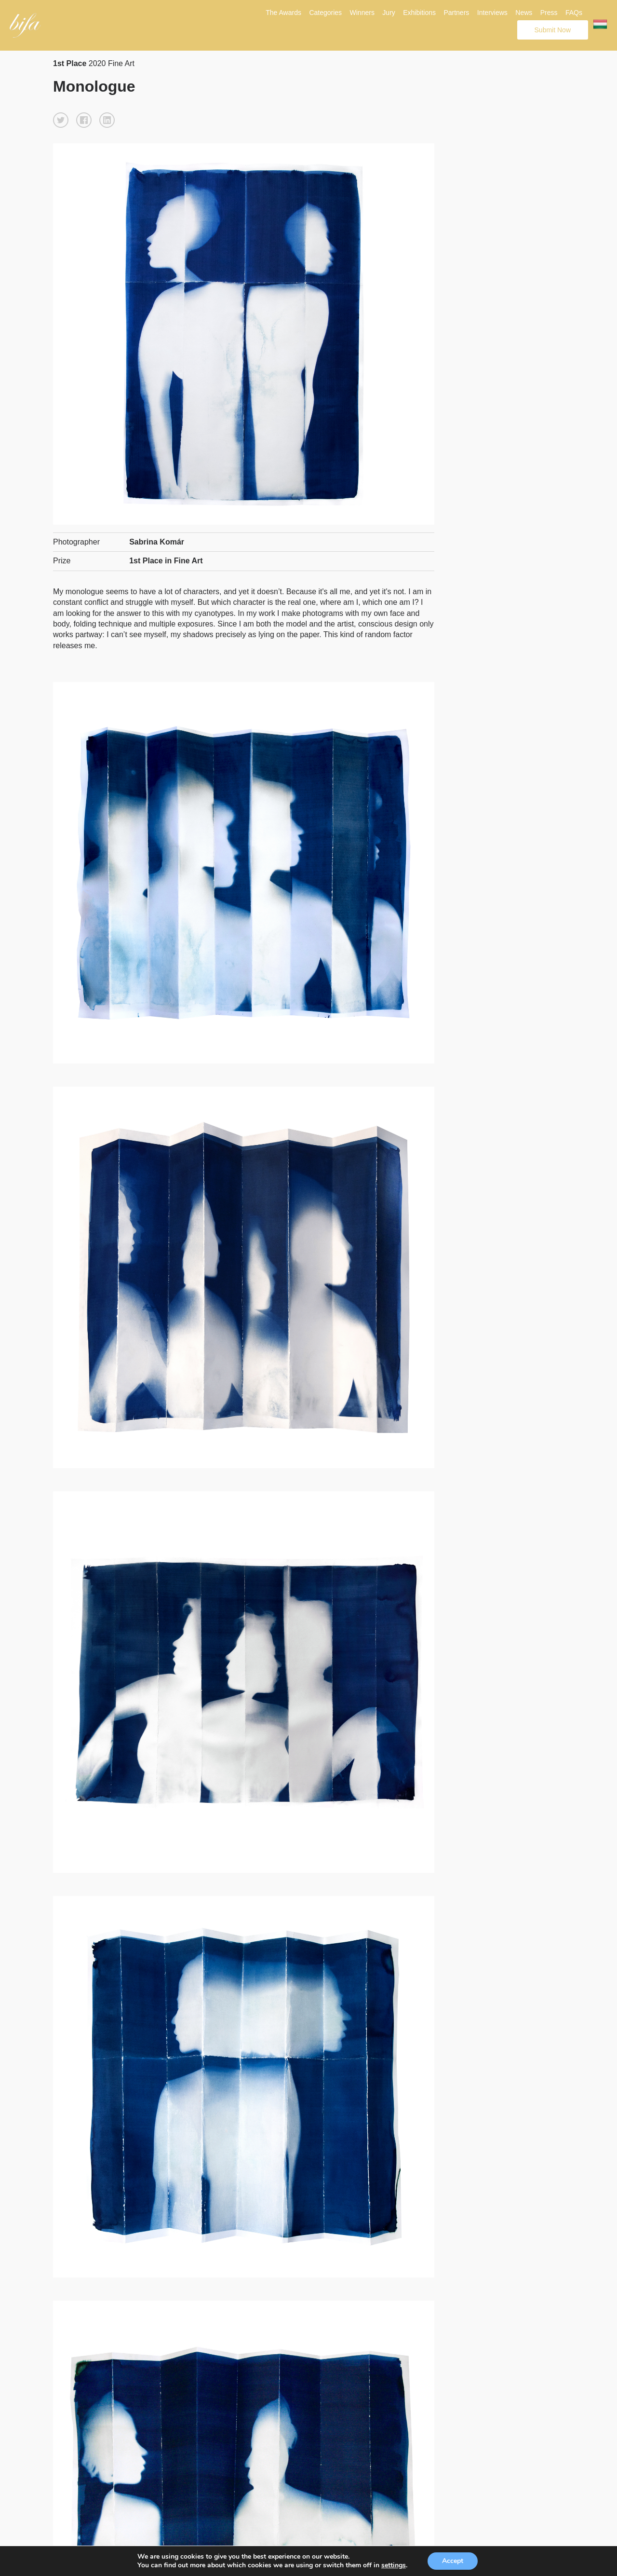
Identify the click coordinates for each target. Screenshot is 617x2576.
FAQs (573, 12)
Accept (452, 2560)
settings (393, 2565)
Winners (362, 12)
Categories (325, 12)
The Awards (283, 12)
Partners (456, 12)
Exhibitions (419, 12)
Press (549, 12)
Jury (388, 12)
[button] (60, 120)
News (523, 12)
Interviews (492, 12)
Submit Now (553, 30)
